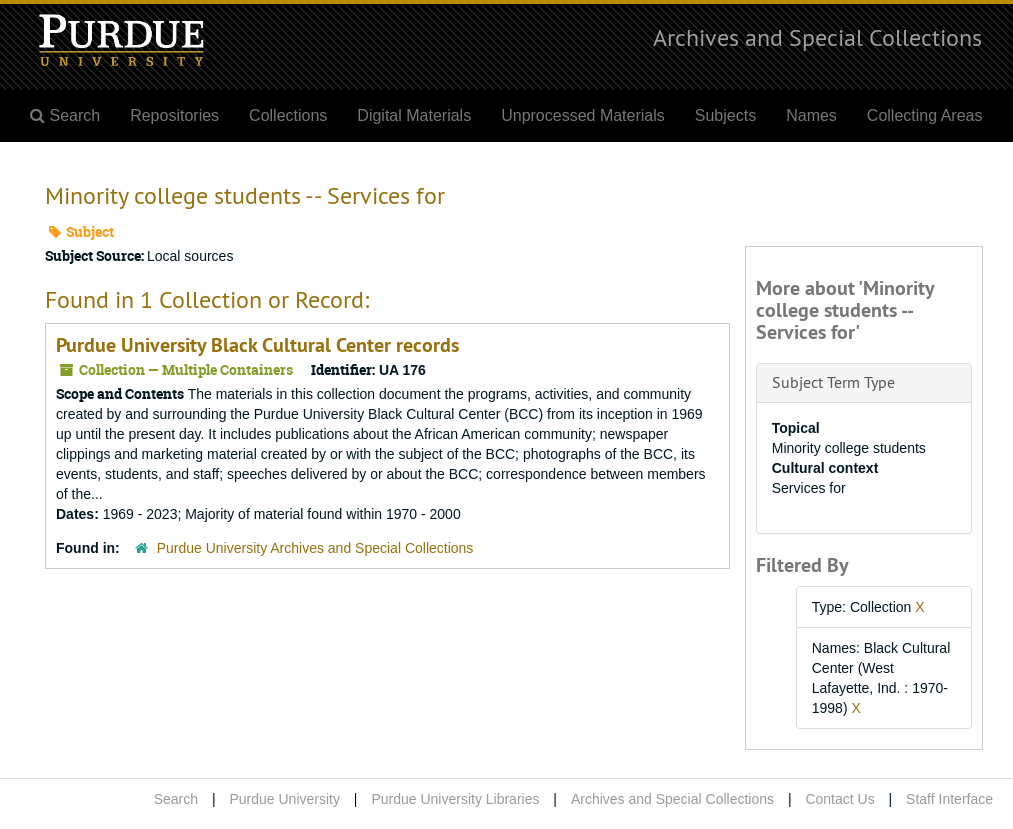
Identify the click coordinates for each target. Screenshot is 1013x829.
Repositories (174, 115)
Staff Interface (949, 799)
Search (176, 799)
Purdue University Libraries (455, 799)
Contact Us (839, 799)
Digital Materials (414, 115)
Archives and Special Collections (817, 37)
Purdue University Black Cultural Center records (257, 345)
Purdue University (284, 799)
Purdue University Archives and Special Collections (315, 548)
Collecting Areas (925, 115)
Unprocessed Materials (583, 115)
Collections (288, 115)
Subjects (725, 115)
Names (811, 115)
